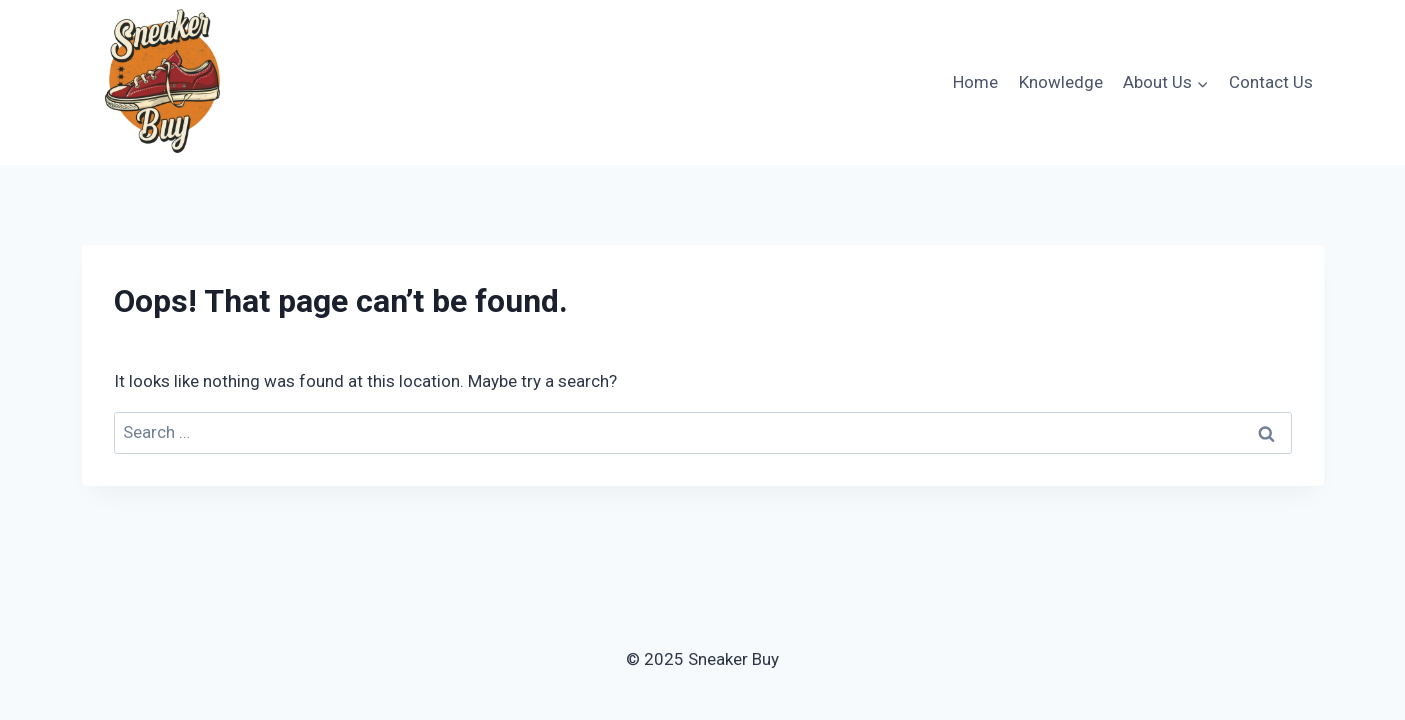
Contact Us (1271, 82)
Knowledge (1061, 82)
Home (975, 82)
